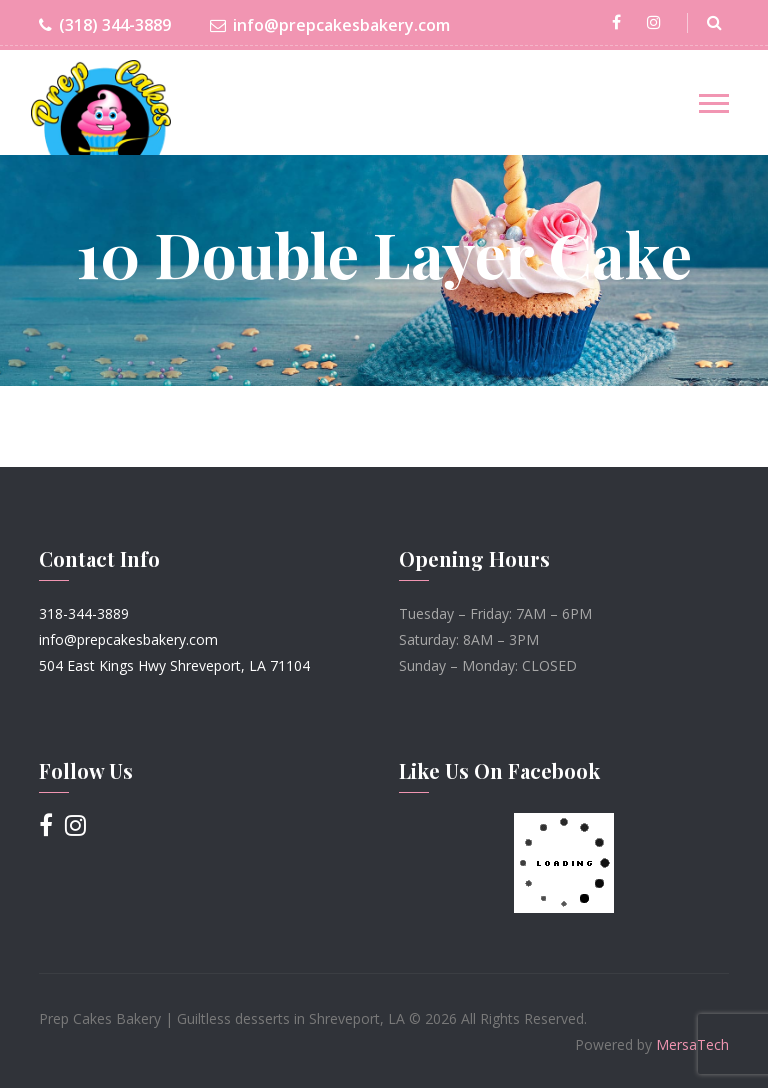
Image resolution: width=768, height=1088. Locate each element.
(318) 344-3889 (105, 25)
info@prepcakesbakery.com (330, 25)
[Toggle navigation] (714, 103)
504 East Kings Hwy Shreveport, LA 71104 (174, 665)
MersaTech (692, 1044)
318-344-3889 (84, 613)
